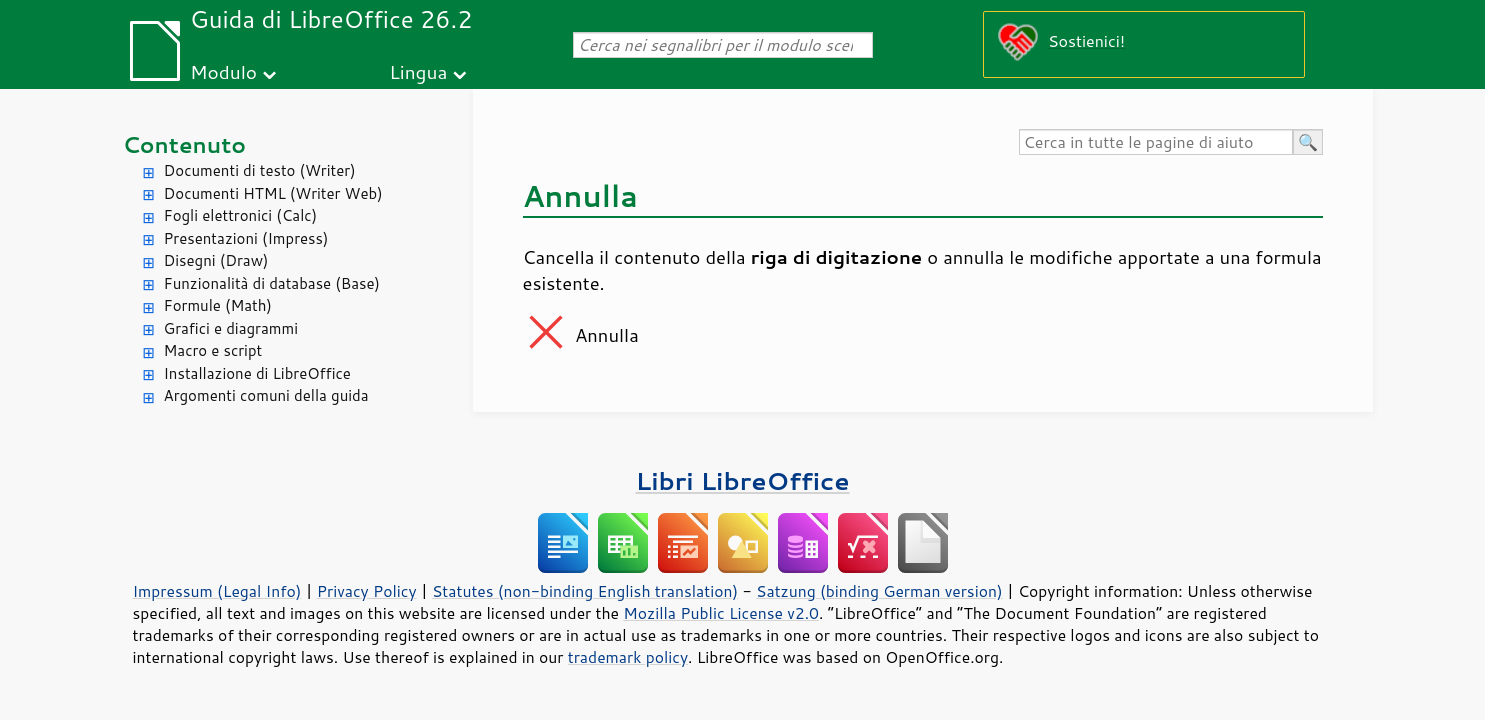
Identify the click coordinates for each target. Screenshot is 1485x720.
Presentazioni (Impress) (246, 238)
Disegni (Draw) (216, 260)
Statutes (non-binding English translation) (585, 591)
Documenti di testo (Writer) (260, 170)
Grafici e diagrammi (231, 328)
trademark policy (628, 657)
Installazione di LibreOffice (257, 373)
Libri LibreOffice (742, 480)
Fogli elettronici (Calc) (241, 215)
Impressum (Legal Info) (217, 591)
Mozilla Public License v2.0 (721, 613)
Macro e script (213, 350)
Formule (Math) (218, 305)
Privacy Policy (367, 591)
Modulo (223, 71)
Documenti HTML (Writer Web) (273, 193)
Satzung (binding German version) (879, 591)
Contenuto (185, 144)
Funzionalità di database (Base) (272, 283)
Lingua (418, 71)
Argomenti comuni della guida (266, 395)
